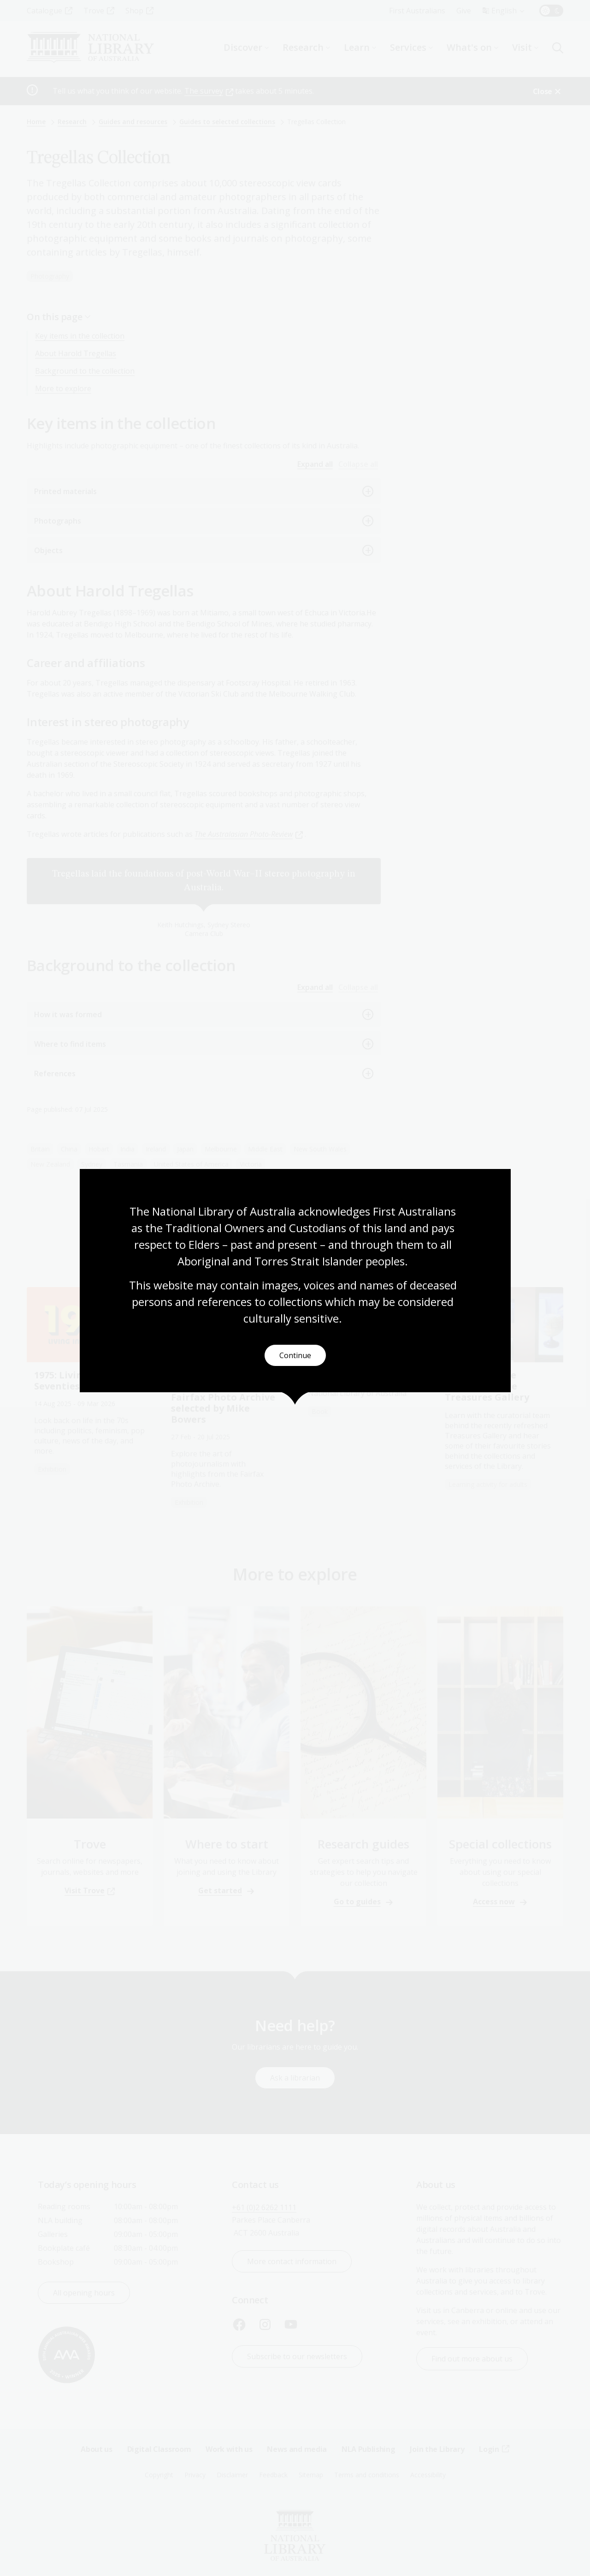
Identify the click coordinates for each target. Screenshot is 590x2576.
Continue (295, 1356)
